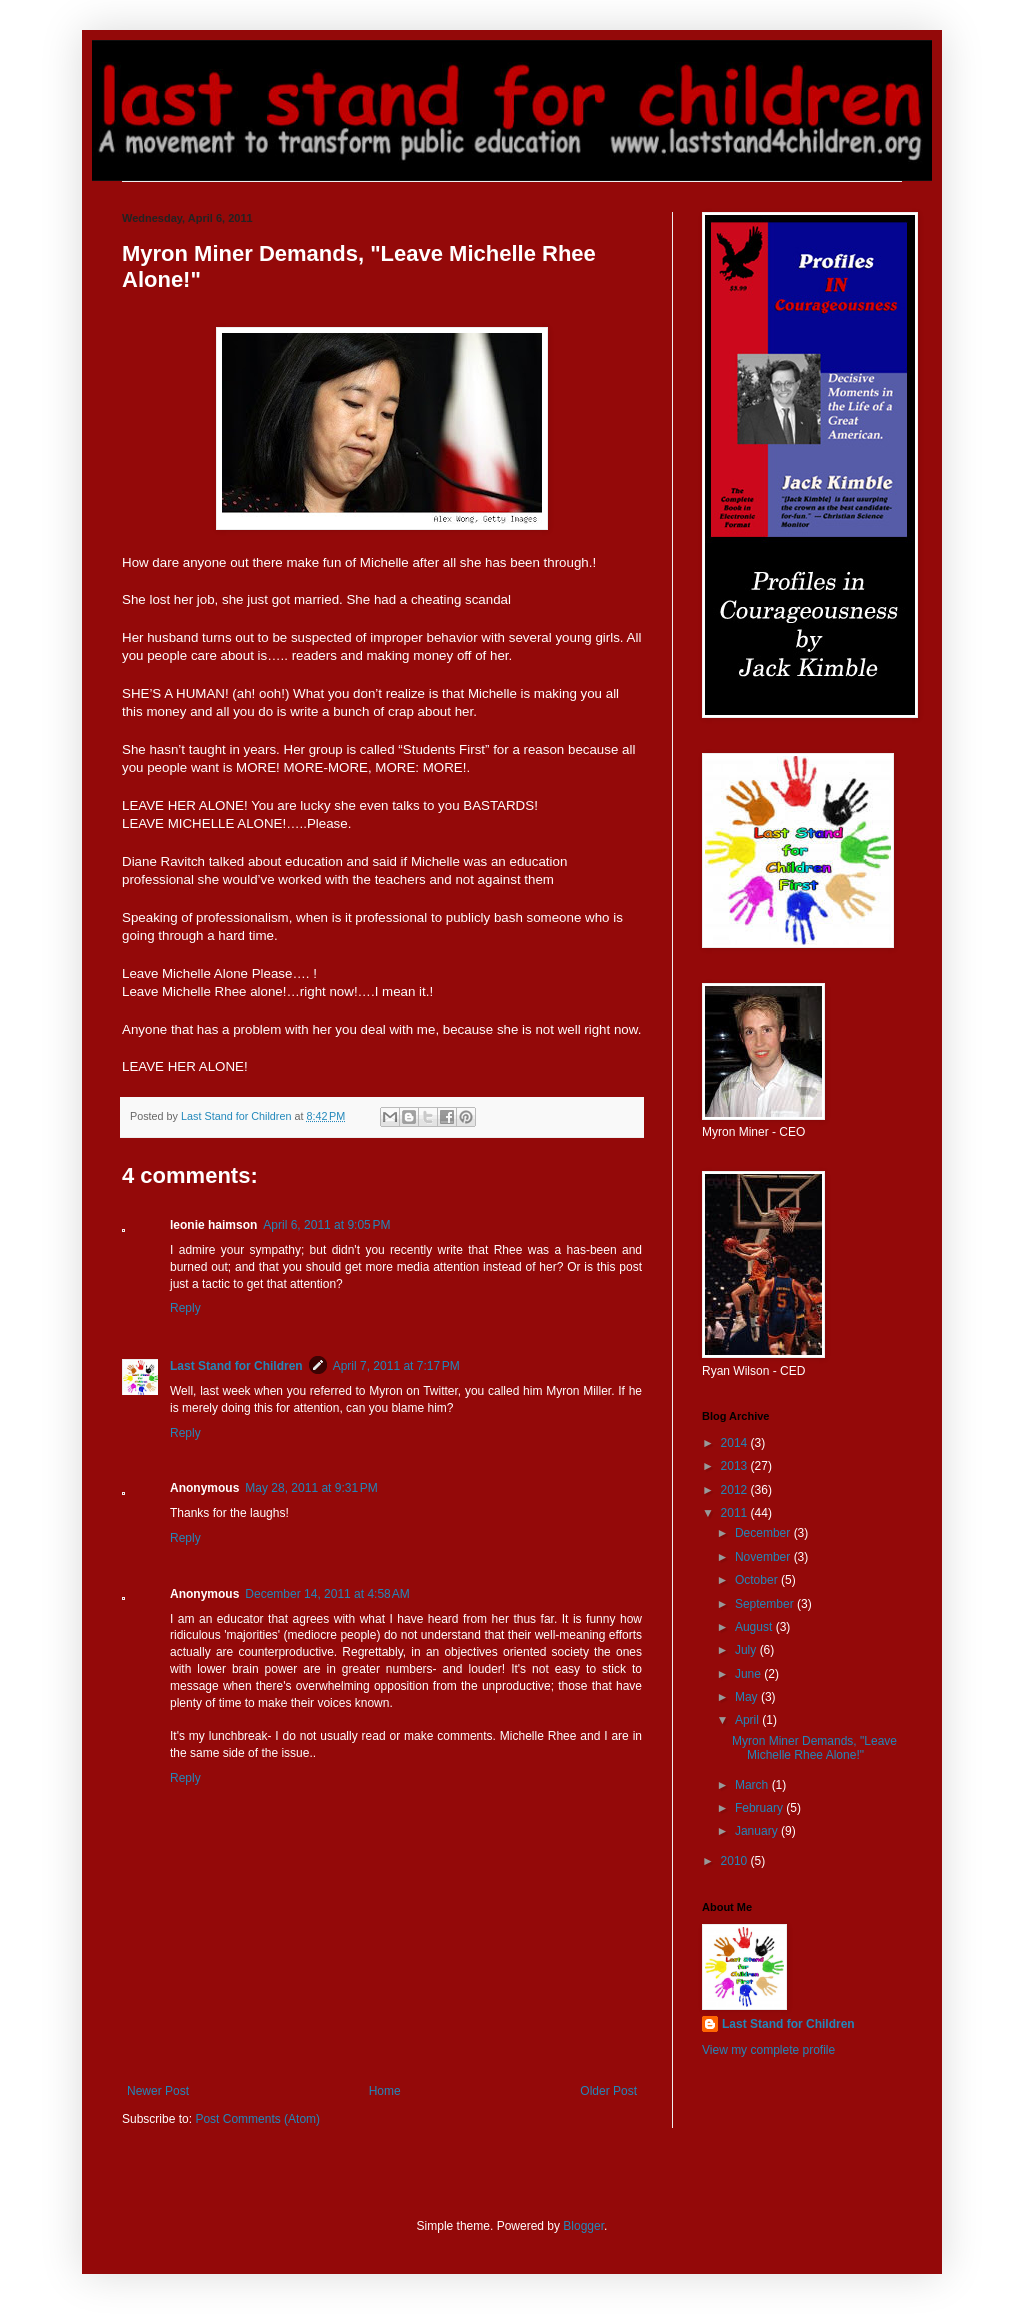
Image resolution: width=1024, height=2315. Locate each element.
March (753, 1785)
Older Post (608, 2091)
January (758, 1831)
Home (385, 2091)
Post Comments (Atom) (257, 2119)
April (748, 1720)
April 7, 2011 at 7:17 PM (396, 1366)
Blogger (583, 2226)
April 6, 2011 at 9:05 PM (326, 1225)
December (764, 1533)
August (755, 1627)
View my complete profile (768, 2050)
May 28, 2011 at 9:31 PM (311, 1488)
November (764, 1557)
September (766, 1604)
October (758, 1580)
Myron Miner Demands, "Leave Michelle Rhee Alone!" (814, 1748)
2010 (736, 1861)
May (748, 1697)
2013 (736, 1466)
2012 (736, 1490)
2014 (736, 1443)
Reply (185, 1308)
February (760, 1808)
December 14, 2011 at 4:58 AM (327, 1594)
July (747, 1650)
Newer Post (158, 2091)
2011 (736, 1513)
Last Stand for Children (236, 1366)
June (749, 1674)
